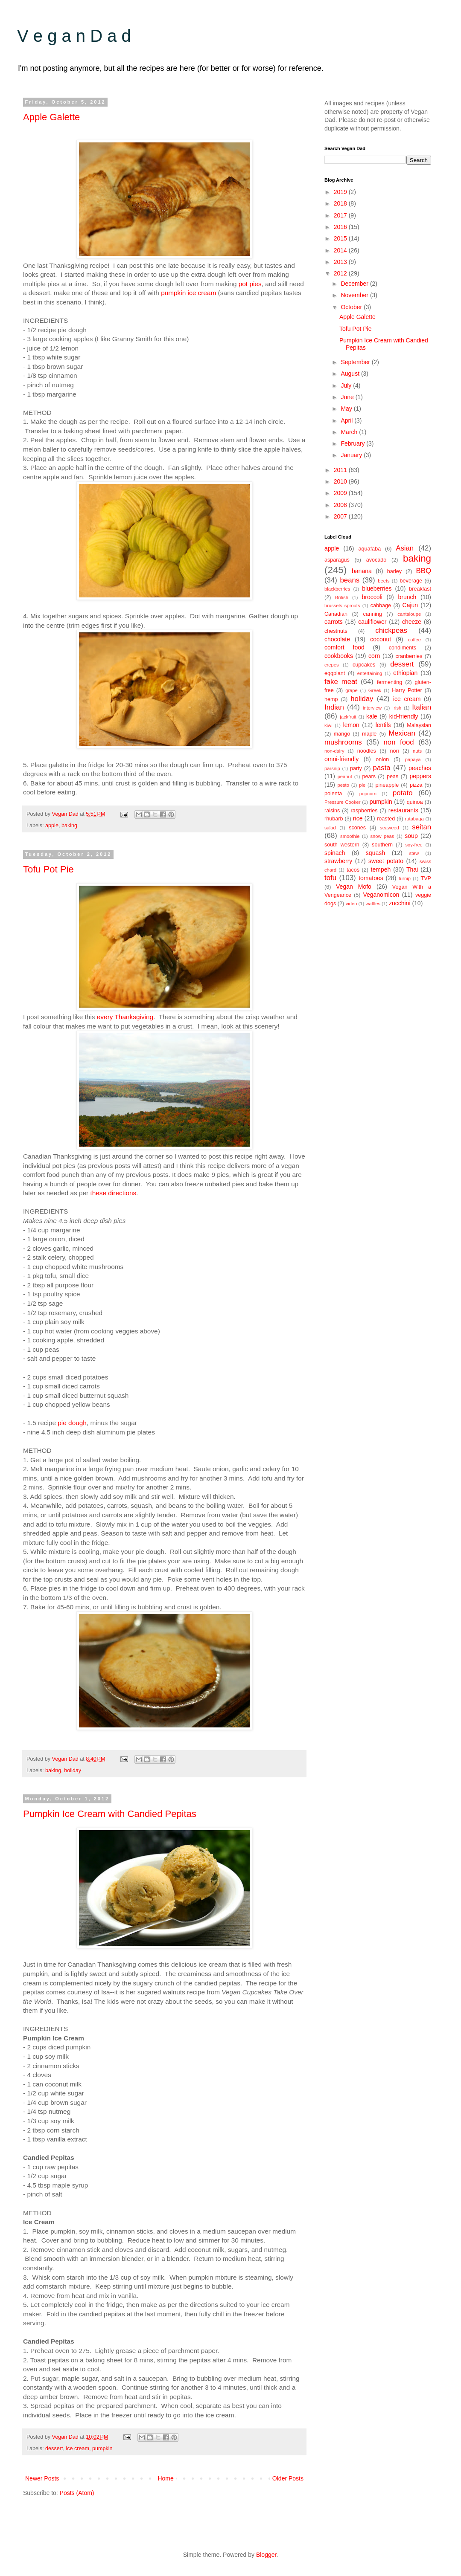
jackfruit (348, 716)
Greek (374, 690)
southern (382, 845)
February (353, 443)
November (355, 295)
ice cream (77, 2448)
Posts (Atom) (77, 2492)
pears (369, 776)
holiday (72, 1770)
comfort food (344, 647)
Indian (334, 707)
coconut (380, 639)
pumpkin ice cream (188, 292)
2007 (341, 516)
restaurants (403, 810)
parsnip (332, 768)
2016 (341, 226)
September (356, 362)
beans (349, 580)
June (348, 397)
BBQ (423, 571)
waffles (372, 903)
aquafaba (370, 549)
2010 (341, 481)
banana (362, 571)
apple (51, 826)
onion (382, 759)
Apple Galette (51, 117)
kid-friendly (403, 716)
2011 (341, 470)
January (352, 455)
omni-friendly (341, 759)
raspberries (364, 811)
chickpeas (391, 630)
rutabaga (414, 818)
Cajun (410, 605)
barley (394, 571)
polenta (333, 794)
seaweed (389, 827)
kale (371, 716)
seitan (421, 827)
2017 (341, 215)
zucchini (400, 903)
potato (403, 793)
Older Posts (287, 2478)
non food (399, 742)
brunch (407, 597)
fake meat (340, 682)
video (351, 903)
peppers (420, 776)
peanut (345, 776)
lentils (383, 725)
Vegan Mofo (353, 886)
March (350, 432)
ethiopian (405, 672)
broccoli (372, 597)
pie (362, 785)
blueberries (376, 588)
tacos (353, 870)
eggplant (334, 673)
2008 (341, 504)
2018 (341, 203)
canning (372, 614)
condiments (402, 648)
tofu (330, 878)
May (347, 408)
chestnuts (335, 631)
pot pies (250, 283)
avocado (376, 560)
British (341, 597)
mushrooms (343, 742)
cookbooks (338, 655)
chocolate (337, 639)
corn (374, 655)
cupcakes (364, 665)
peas (392, 776)
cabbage (381, 606)
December (355, 283)
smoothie (349, 836)
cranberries (408, 656)
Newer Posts (42, 2478)
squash (375, 852)
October (352, 307)
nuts (417, 750)
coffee (414, 639)
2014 (341, 250)
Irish (396, 707)
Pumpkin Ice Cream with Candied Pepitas (109, 1813)
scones (357, 828)
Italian (421, 707)
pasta (382, 768)
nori (394, 751)
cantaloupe (409, 614)
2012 (341, 273)
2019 (341, 191)
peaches (419, 768)
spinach (334, 852)
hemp (331, 699)
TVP (426, 878)
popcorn (367, 793)
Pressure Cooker (342, 802)
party (356, 768)
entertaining (369, 673)
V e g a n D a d (74, 35)
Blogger (266, 2554)
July (347, 385)
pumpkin (102, 2448)
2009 (341, 493)
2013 (341, 261)
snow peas (382, 836)
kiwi (328, 725)
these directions (113, 1193)
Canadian (335, 614)
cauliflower (372, 621)
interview (372, 707)
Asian (405, 548)
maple (369, 734)
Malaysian (419, 725)
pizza (416, 785)
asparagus (337, 560)
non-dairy (334, 750)
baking (69, 826)
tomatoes (371, 878)
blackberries (337, 588)
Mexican (401, 733)
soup (411, 835)
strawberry (338, 861)
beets (383, 580)
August (351, 373)
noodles (366, 751)
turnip (405, 878)
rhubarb (333, 819)
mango (342, 734)
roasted (386, 819)
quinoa (415, 802)
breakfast (420, 589)
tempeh (381, 869)
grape (351, 690)
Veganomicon (381, 894)
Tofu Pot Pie (48, 869)
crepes (331, 664)
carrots (333, 621)
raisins (332, 811)
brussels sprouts (342, 605)
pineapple (387, 785)
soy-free (413, 844)
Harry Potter (407, 690)
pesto (343, 785)
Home (165, 2478)
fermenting (390, 682)
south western (341, 845)
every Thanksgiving (125, 1016)
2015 (341, 238)
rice (358, 818)
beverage (411, 581)
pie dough (72, 1422)
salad (330, 827)
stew (414, 853)
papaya (413, 759)
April (347, 420)
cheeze (411, 621)
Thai (412, 869)
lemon (351, 725)
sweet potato (385, 861)
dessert (54, 2448)
